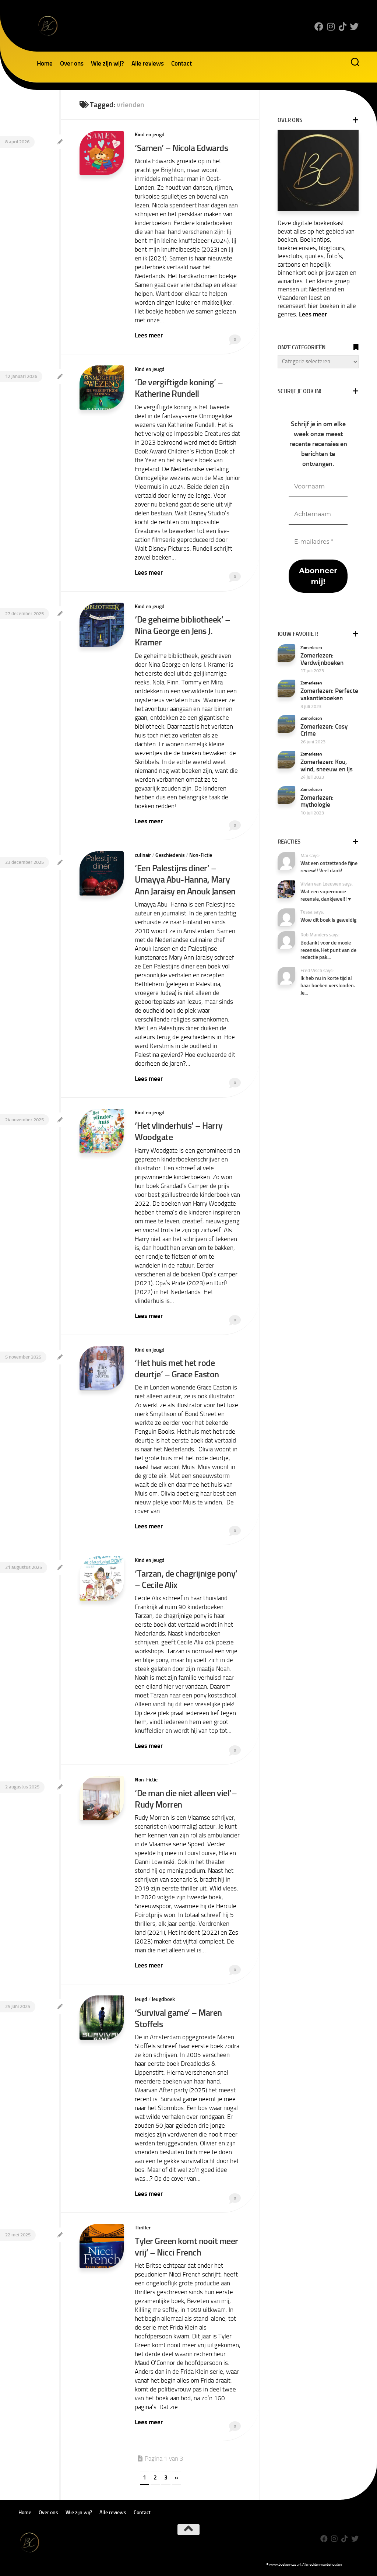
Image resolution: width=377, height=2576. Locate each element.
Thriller (143, 2228)
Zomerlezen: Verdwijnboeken (321, 659)
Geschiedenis (170, 855)
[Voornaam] (318, 487)
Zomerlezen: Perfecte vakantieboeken (329, 694)
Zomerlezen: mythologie (317, 801)
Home (45, 63)
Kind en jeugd (150, 135)
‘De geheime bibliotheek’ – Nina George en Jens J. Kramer (182, 631)
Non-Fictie (200, 855)
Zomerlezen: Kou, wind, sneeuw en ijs (326, 765)
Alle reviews (147, 63)
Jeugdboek (163, 1999)
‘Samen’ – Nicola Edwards (181, 148)
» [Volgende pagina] (176, 2477)
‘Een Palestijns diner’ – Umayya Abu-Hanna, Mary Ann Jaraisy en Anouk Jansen (185, 879)
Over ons (72, 63)
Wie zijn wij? (107, 63)
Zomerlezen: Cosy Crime (324, 730)
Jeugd (141, 1999)
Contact (181, 63)
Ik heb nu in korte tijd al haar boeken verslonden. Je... (327, 985)
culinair (143, 855)
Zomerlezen (311, 647)
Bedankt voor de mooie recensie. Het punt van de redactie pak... (328, 950)
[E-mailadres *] (318, 542)
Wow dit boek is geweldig (328, 920)
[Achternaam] (318, 514)
